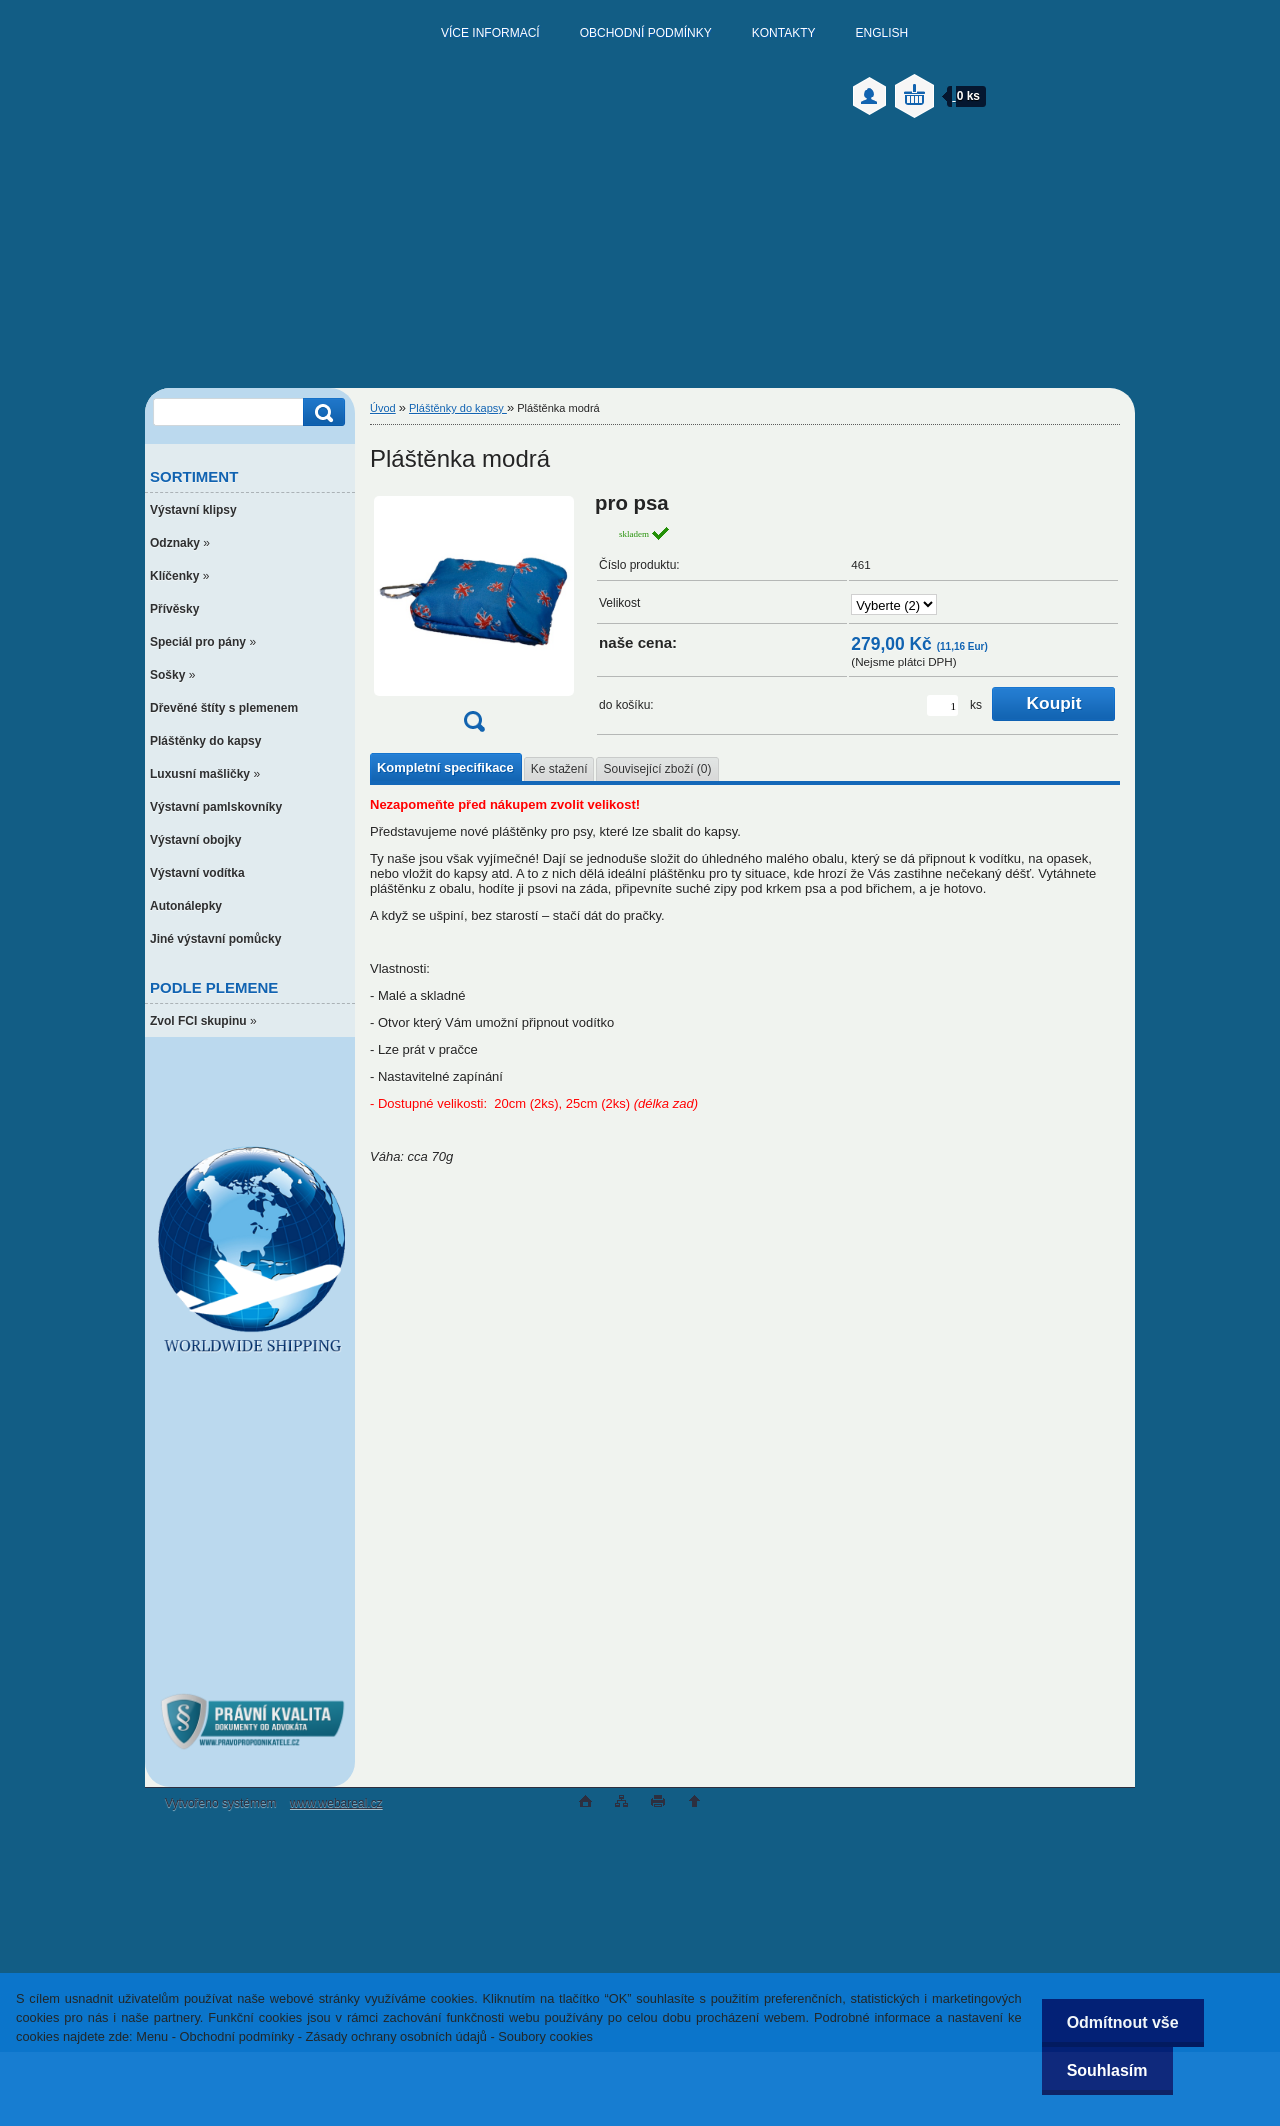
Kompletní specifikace (445, 767)
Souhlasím (1107, 2070)
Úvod (383, 408)
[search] (321, 412)
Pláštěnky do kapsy (458, 408)
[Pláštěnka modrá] (474, 618)
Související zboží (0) (657, 769)
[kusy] (942, 705)
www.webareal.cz (336, 1803)
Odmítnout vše (1123, 2022)
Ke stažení (559, 769)
